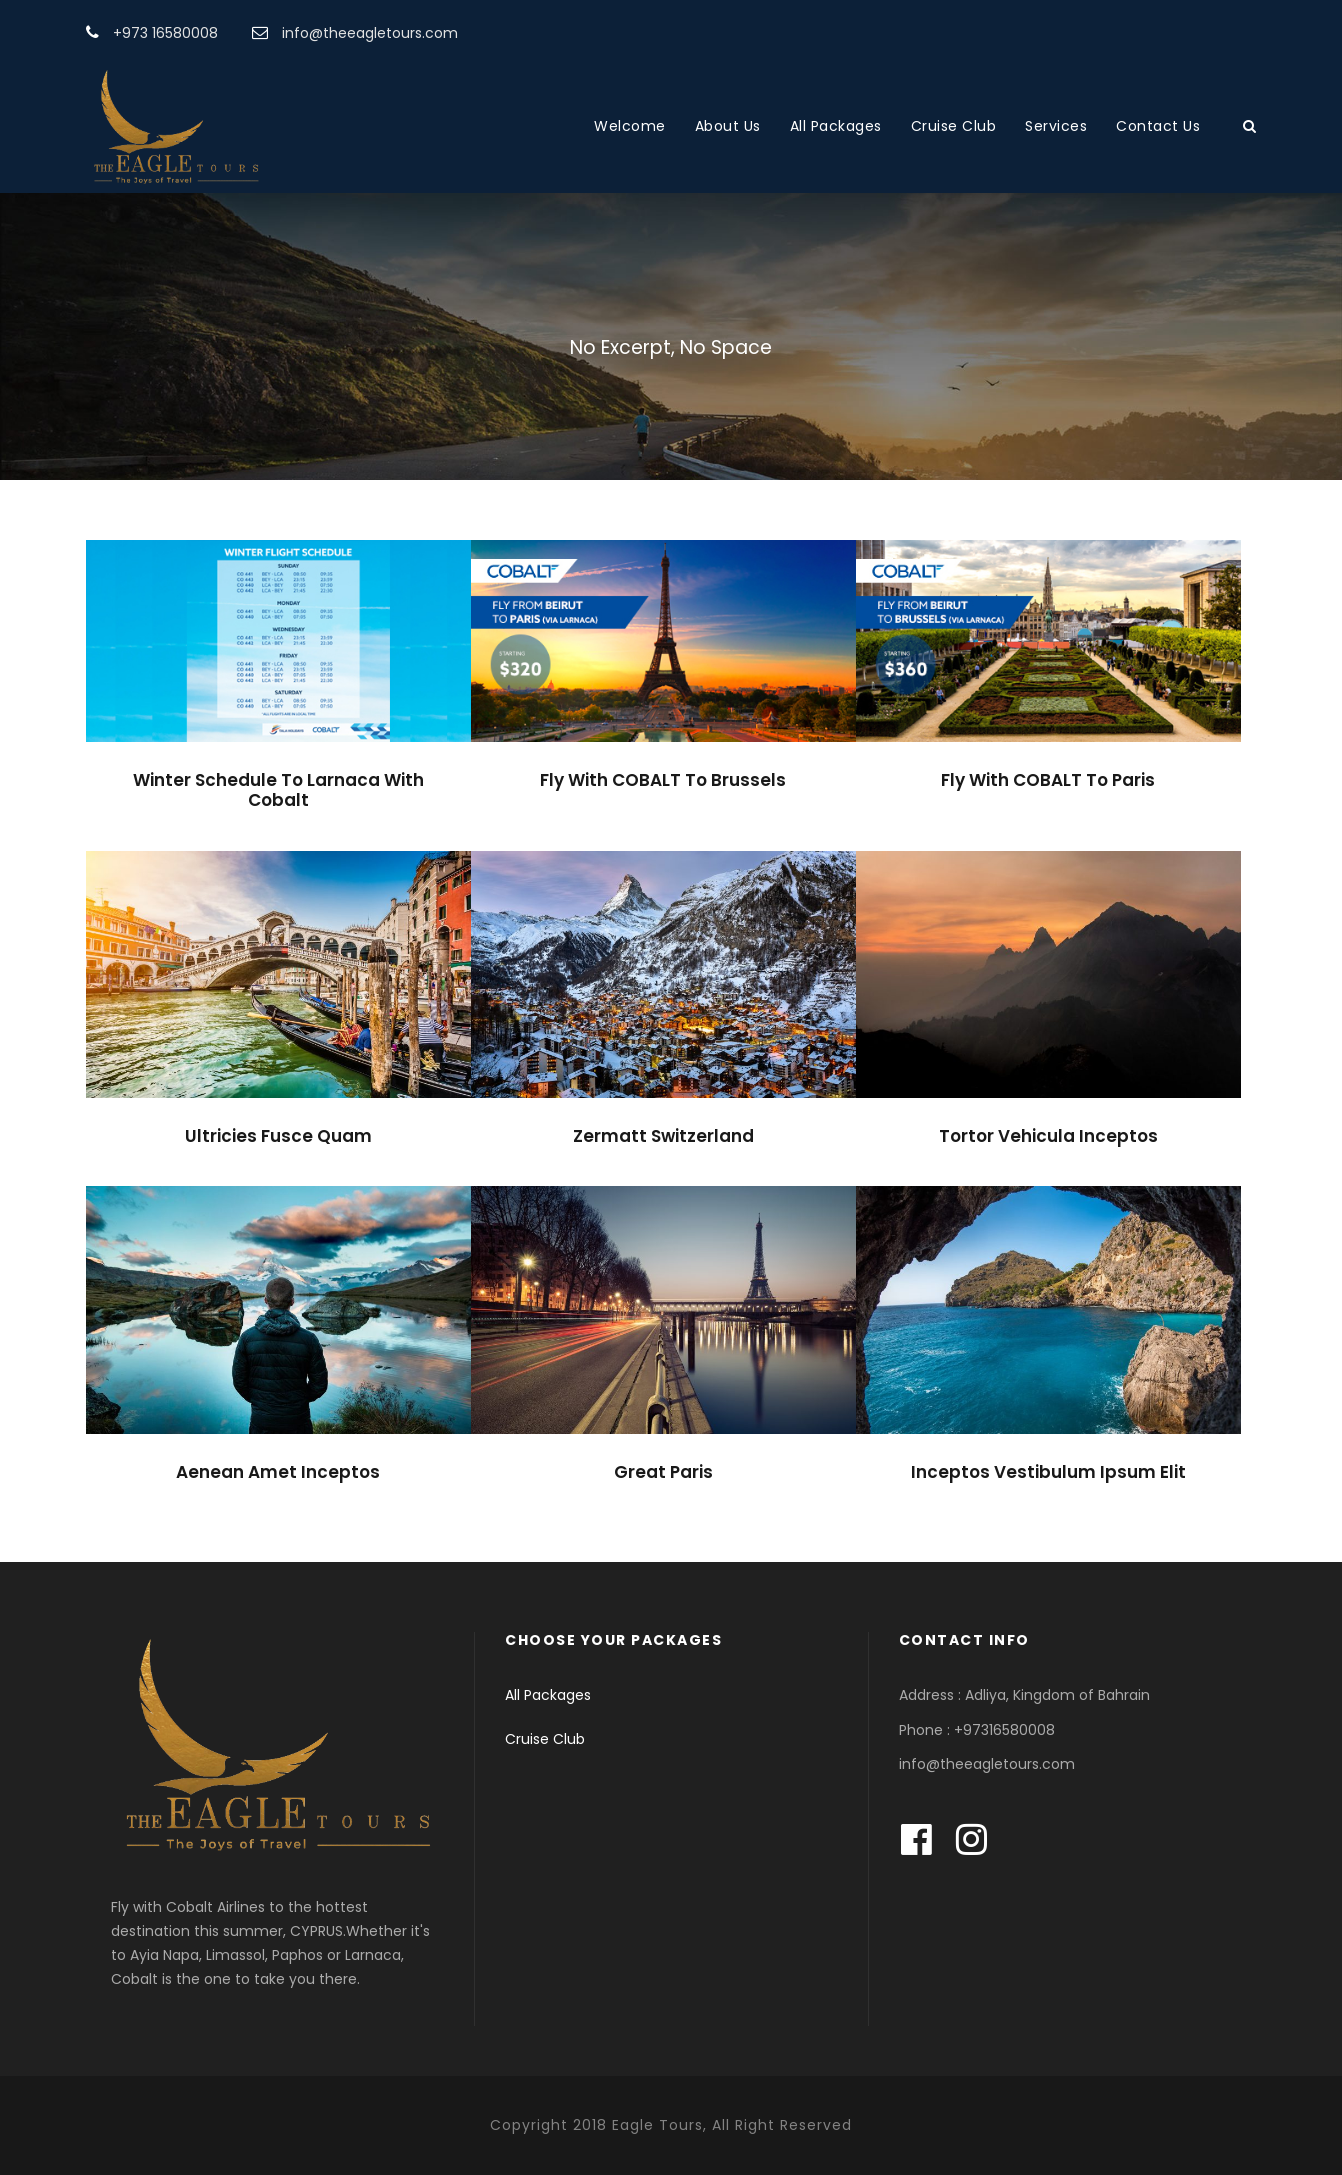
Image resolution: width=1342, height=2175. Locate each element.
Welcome (630, 126)
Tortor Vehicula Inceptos (1048, 1136)
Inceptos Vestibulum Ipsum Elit (1048, 1472)
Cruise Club (954, 126)
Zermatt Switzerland (663, 1136)
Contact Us (1158, 126)
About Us (728, 126)
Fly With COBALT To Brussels (663, 780)
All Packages (836, 126)
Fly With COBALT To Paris (1048, 780)
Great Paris (663, 1472)
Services (1056, 126)
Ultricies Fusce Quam (278, 1136)
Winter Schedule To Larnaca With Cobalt (278, 790)
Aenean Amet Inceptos (278, 1472)
